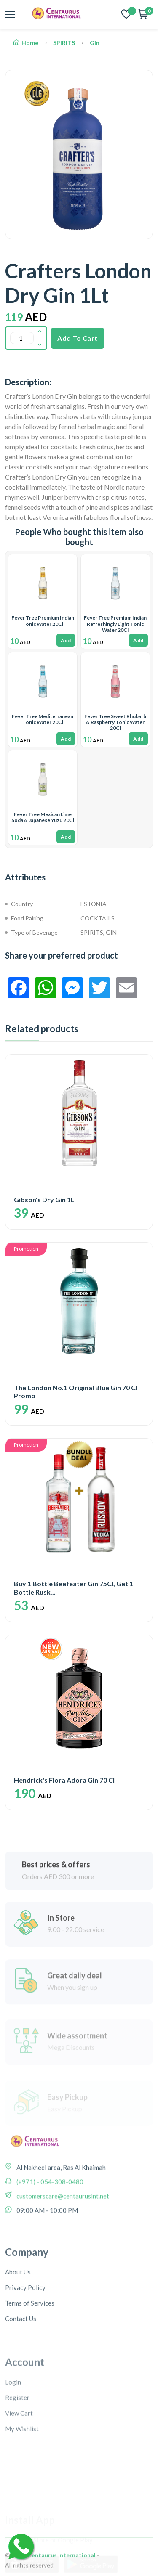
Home (25, 42)
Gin (94, 42)
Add (66, 640)
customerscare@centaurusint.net (62, 2258)
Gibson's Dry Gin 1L (44, 1199)
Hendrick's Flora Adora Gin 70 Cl (64, 1780)
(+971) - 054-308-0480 (49, 2243)
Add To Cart (77, 338)
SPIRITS (64, 42)
